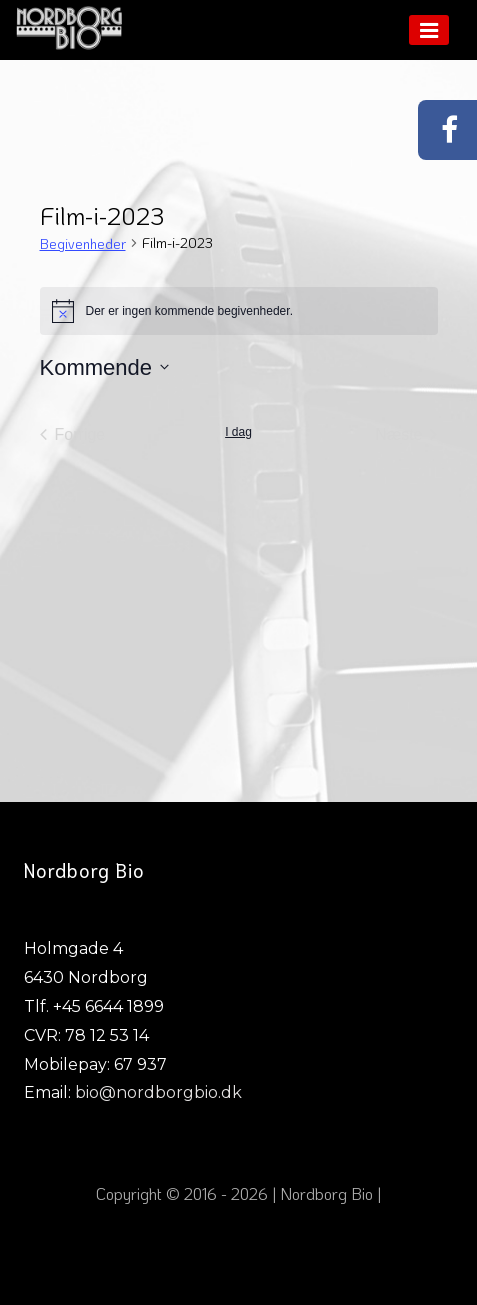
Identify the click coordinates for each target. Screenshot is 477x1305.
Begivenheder (83, 243)
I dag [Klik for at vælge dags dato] (238, 432)
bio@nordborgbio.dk (158, 1092)
